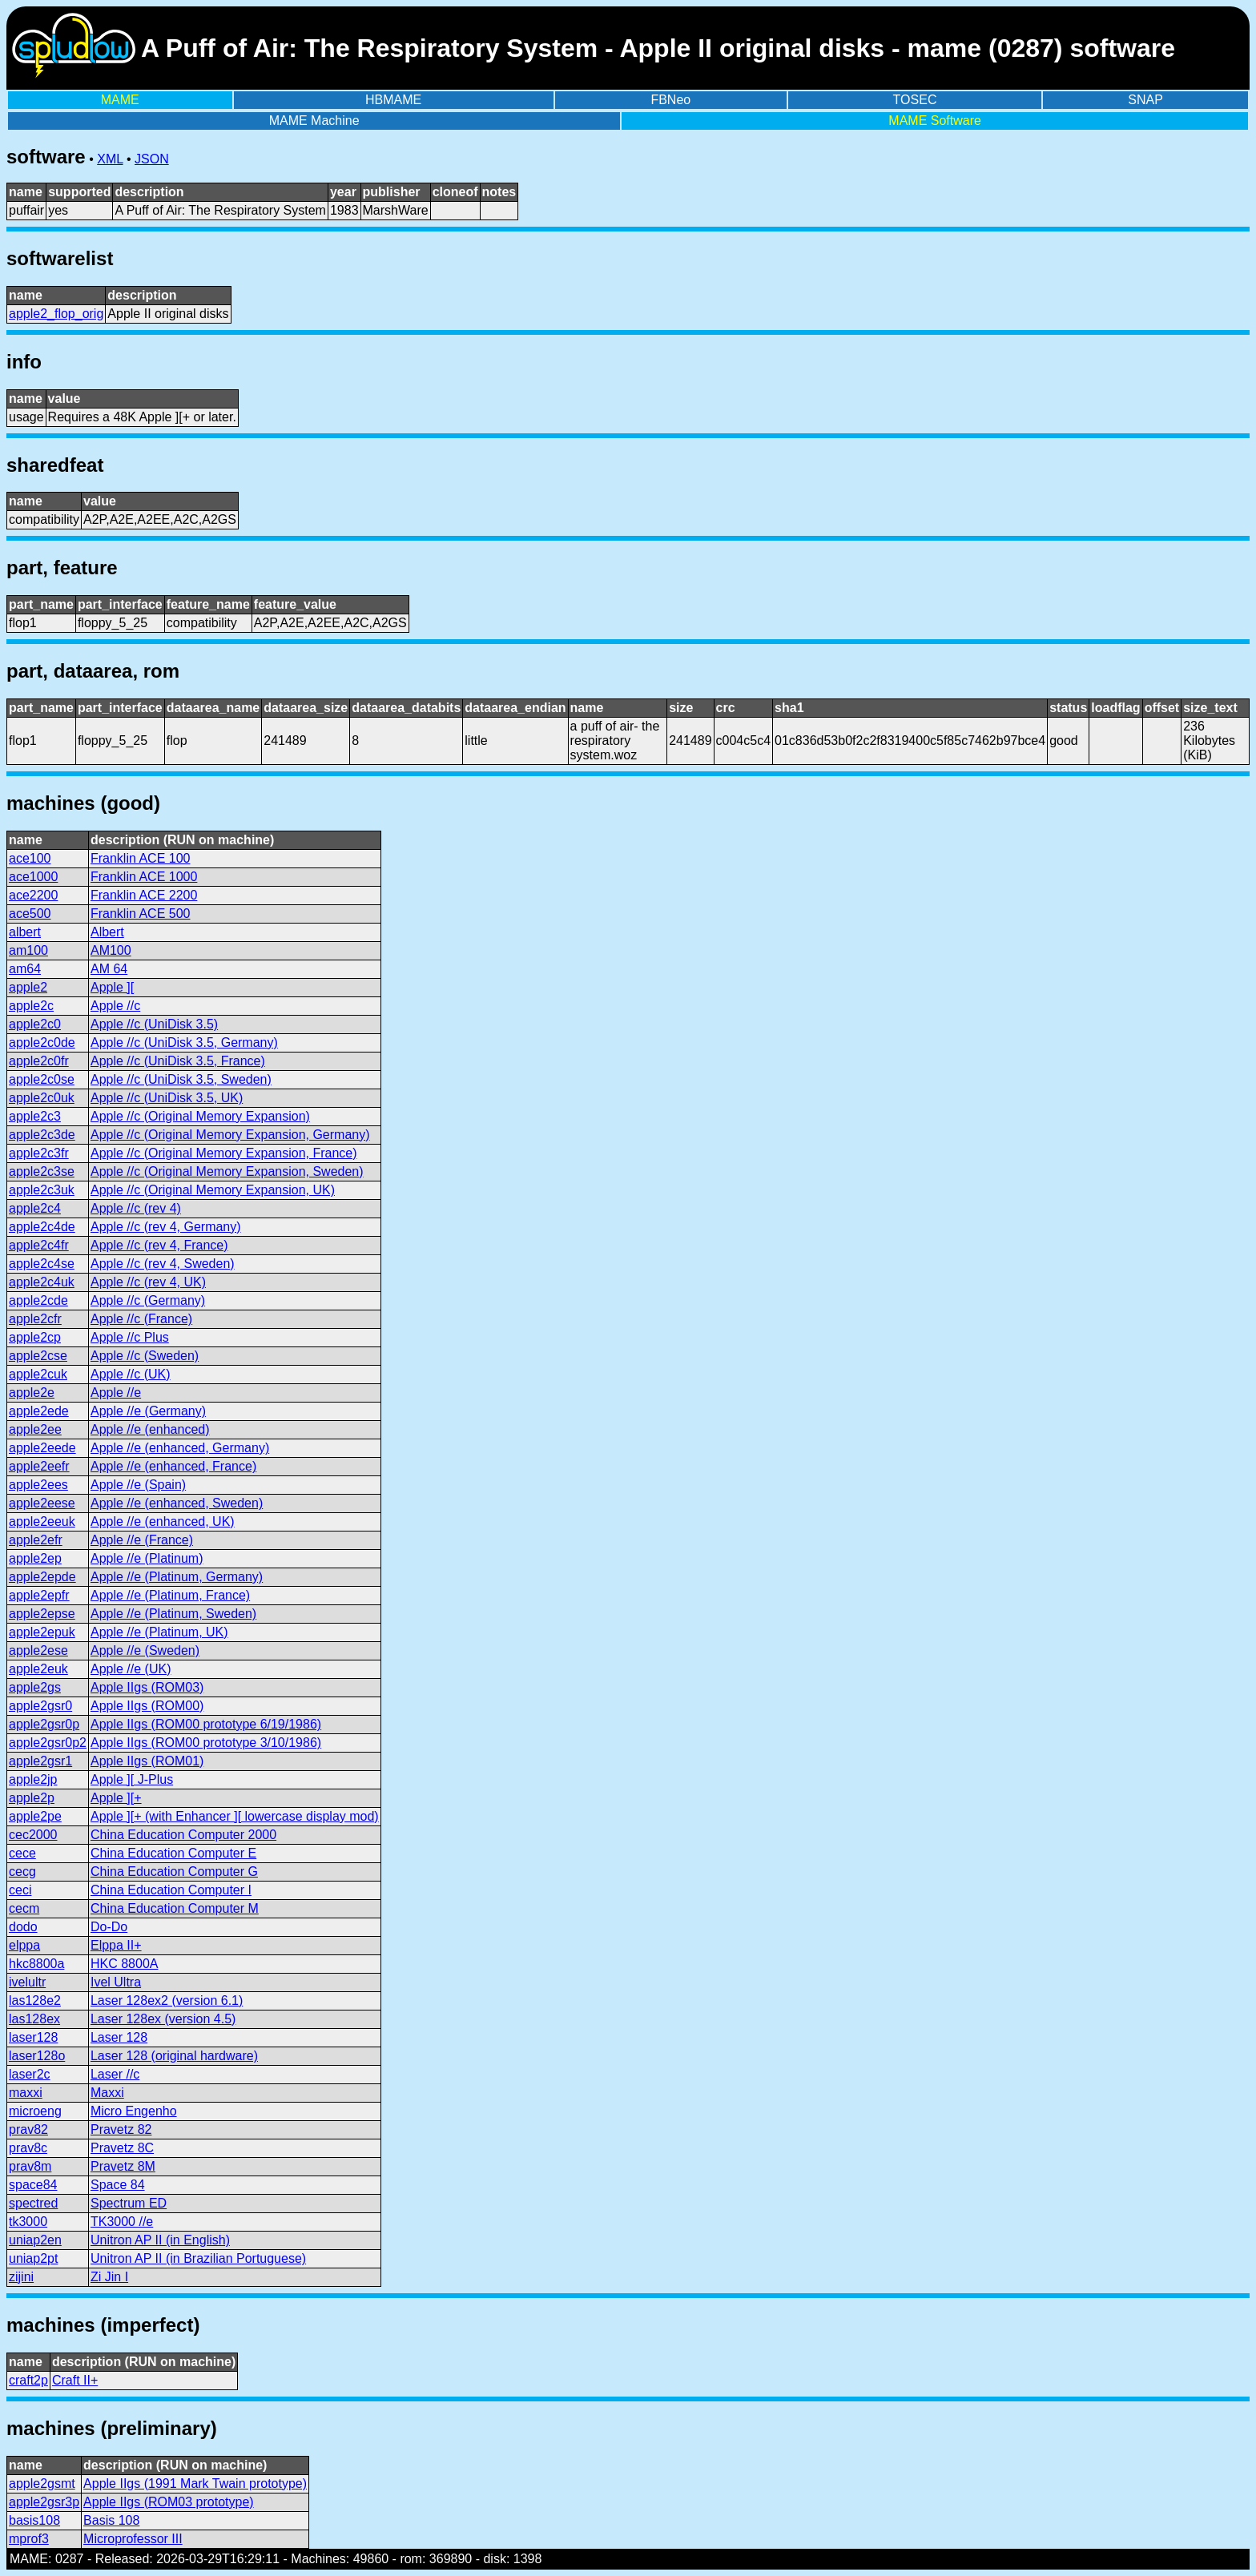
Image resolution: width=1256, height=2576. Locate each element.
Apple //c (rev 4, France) (159, 1245)
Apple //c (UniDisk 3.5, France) (178, 1061)
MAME (120, 100)
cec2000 (33, 1834)
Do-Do (109, 1927)
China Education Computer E (173, 1853)
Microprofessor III (133, 2539)
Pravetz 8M (123, 2166)
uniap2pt (33, 2258)
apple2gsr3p (44, 2502)
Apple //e (116, 1392)
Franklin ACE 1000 (144, 876)
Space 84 (118, 2185)
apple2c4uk (41, 1282)
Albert (107, 932)
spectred (33, 2203)
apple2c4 (35, 1208)
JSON (152, 159)
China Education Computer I (171, 1890)
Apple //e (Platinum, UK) (159, 1632)
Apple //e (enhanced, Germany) (180, 1448)
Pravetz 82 (121, 2129)
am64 (25, 969)
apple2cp (35, 1337)
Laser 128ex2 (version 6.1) (167, 2000)
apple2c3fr (39, 1153)
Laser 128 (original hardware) (174, 2056)
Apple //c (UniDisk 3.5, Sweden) (181, 1079)
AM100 (111, 950)
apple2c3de (42, 1134)
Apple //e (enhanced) (150, 1429)
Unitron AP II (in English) (160, 2240)
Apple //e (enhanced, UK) (163, 1521)
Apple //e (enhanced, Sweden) (177, 1503)
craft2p (28, 2380)
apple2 (28, 987)
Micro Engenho (134, 2111)
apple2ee (35, 1429)
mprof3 (29, 2539)
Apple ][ (112, 987)
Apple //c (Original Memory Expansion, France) (224, 1153)
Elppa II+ (116, 1945)
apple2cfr (35, 1319)
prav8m (30, 2166)
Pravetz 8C (122, 2148)
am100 (28, 950)
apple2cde (38, 1300)
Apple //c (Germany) (148, 1300)
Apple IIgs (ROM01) (147, 1761)
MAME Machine (314, 120)
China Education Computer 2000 (183, 1834)
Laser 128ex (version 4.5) (163, 2019)
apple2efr (35, 1540)
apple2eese (42, 1503)
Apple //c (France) (141, 1319)
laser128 (33, 2037)
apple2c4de (42, 1227)
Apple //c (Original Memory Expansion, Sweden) (227, 1171)
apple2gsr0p (44, 1724)
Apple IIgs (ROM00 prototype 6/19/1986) (206, 1724)
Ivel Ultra (116, 1982)
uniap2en (35, 2240)
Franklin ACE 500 (141, 913)
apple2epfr (39, 1595)
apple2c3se (41, 1171)
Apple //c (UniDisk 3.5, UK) (167, 1098)
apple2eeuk (42, 1521)
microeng (35, 2111)
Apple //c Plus (130, 1337)
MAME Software (934, 120)
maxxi (25, 2092)
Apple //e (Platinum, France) (170, 1595)
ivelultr (27, 1982)
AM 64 (109, 969)
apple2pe (35, 1816)
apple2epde (42, 1577)
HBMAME (393, 100)
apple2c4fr (39, 1245)
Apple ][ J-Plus (132, 1779)
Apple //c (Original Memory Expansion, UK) (213, 1190)
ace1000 (33, 876)
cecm (24, 1908)
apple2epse (42, 1613)
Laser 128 (119, 2037)
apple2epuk (42, 1632)
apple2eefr (39, 1466)
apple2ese (38, 1650)
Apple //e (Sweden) (145, 1650)
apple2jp (33, 1779)
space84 (33, 2185)
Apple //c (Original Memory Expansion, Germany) (230, 1134)
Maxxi (107, 2092)
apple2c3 (35, 1116)
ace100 (30, 858)
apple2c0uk (41, 1098)
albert (25, 932)
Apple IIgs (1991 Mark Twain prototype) (195, 2483)
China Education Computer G (174, 1871)
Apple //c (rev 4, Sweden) (163, 1263)
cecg (22, 1871)
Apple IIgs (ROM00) (147, 1706)
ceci (20, 1890)
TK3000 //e (122, 2221)
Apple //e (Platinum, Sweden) (173, 1613)
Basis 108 (111, 2520)
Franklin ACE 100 (141, 858)
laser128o (37, 2056)
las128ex (34, 2019)
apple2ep (35, 1558)
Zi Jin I (109, 2277)
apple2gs (35, 1687)
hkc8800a (36, 1963)
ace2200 (33, 895)
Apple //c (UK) (131, 1374)
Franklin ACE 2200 (144, 895)
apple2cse (38, 1355)
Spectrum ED (129, 2203)
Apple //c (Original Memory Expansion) (200, 1116)
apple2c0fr (39, 1061)
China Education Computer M (175, 1908)
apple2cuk (38, 1374)
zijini (21, 2277)
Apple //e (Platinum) (147, 1558)
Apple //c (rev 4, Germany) (166, 1227)
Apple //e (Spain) (138, 1484)
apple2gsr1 (40, 1761)
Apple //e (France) (142, 1540)
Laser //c (115, 2074)
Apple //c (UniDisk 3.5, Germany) (184, 1042)
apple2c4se (41, 1263)
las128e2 (35, 2000)
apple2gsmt (42, 2483)
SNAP (1145, 100)
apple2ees (38, 1484)
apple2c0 (35, 1024)
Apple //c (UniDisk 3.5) (154, 1024)
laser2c (29, 2074)
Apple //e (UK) (131, 1669)
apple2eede (42, 1448)
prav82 (28, 2129)
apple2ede (39, 1411)
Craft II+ (75, 2380)
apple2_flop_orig (56, 313)
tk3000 (28, 2221)
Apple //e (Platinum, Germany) (177, 1577)
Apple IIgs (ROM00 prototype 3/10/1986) (206, 1742)
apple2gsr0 (40, 1706)
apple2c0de (42, 1042)
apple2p (31, 1798)
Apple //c (115, 1005)
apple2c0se (41, 1079)
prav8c (28, 2148)
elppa (24, 1945)
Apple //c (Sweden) (145, 1355)
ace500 (30, 913)
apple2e (31, 1392)
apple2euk (38, 1669)
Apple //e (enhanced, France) (173, 1466)
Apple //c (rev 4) (136, 1208)
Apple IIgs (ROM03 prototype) (168, 2502)
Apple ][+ (116, 1798)
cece (22, 1853)
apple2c (31, 1005)
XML (110, 159)
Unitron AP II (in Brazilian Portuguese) (198, 2258)
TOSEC (915, 100)
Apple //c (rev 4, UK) (148, 1282)
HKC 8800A (125, 1963)
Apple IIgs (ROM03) (147, 1687)
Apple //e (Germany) (148, 1411)
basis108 (34, 2520)
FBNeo (670, 100)
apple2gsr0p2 (48, 1742)
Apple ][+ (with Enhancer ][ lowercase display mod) (235, 1816)
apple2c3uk (41, 1190)
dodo (23, 1927)
